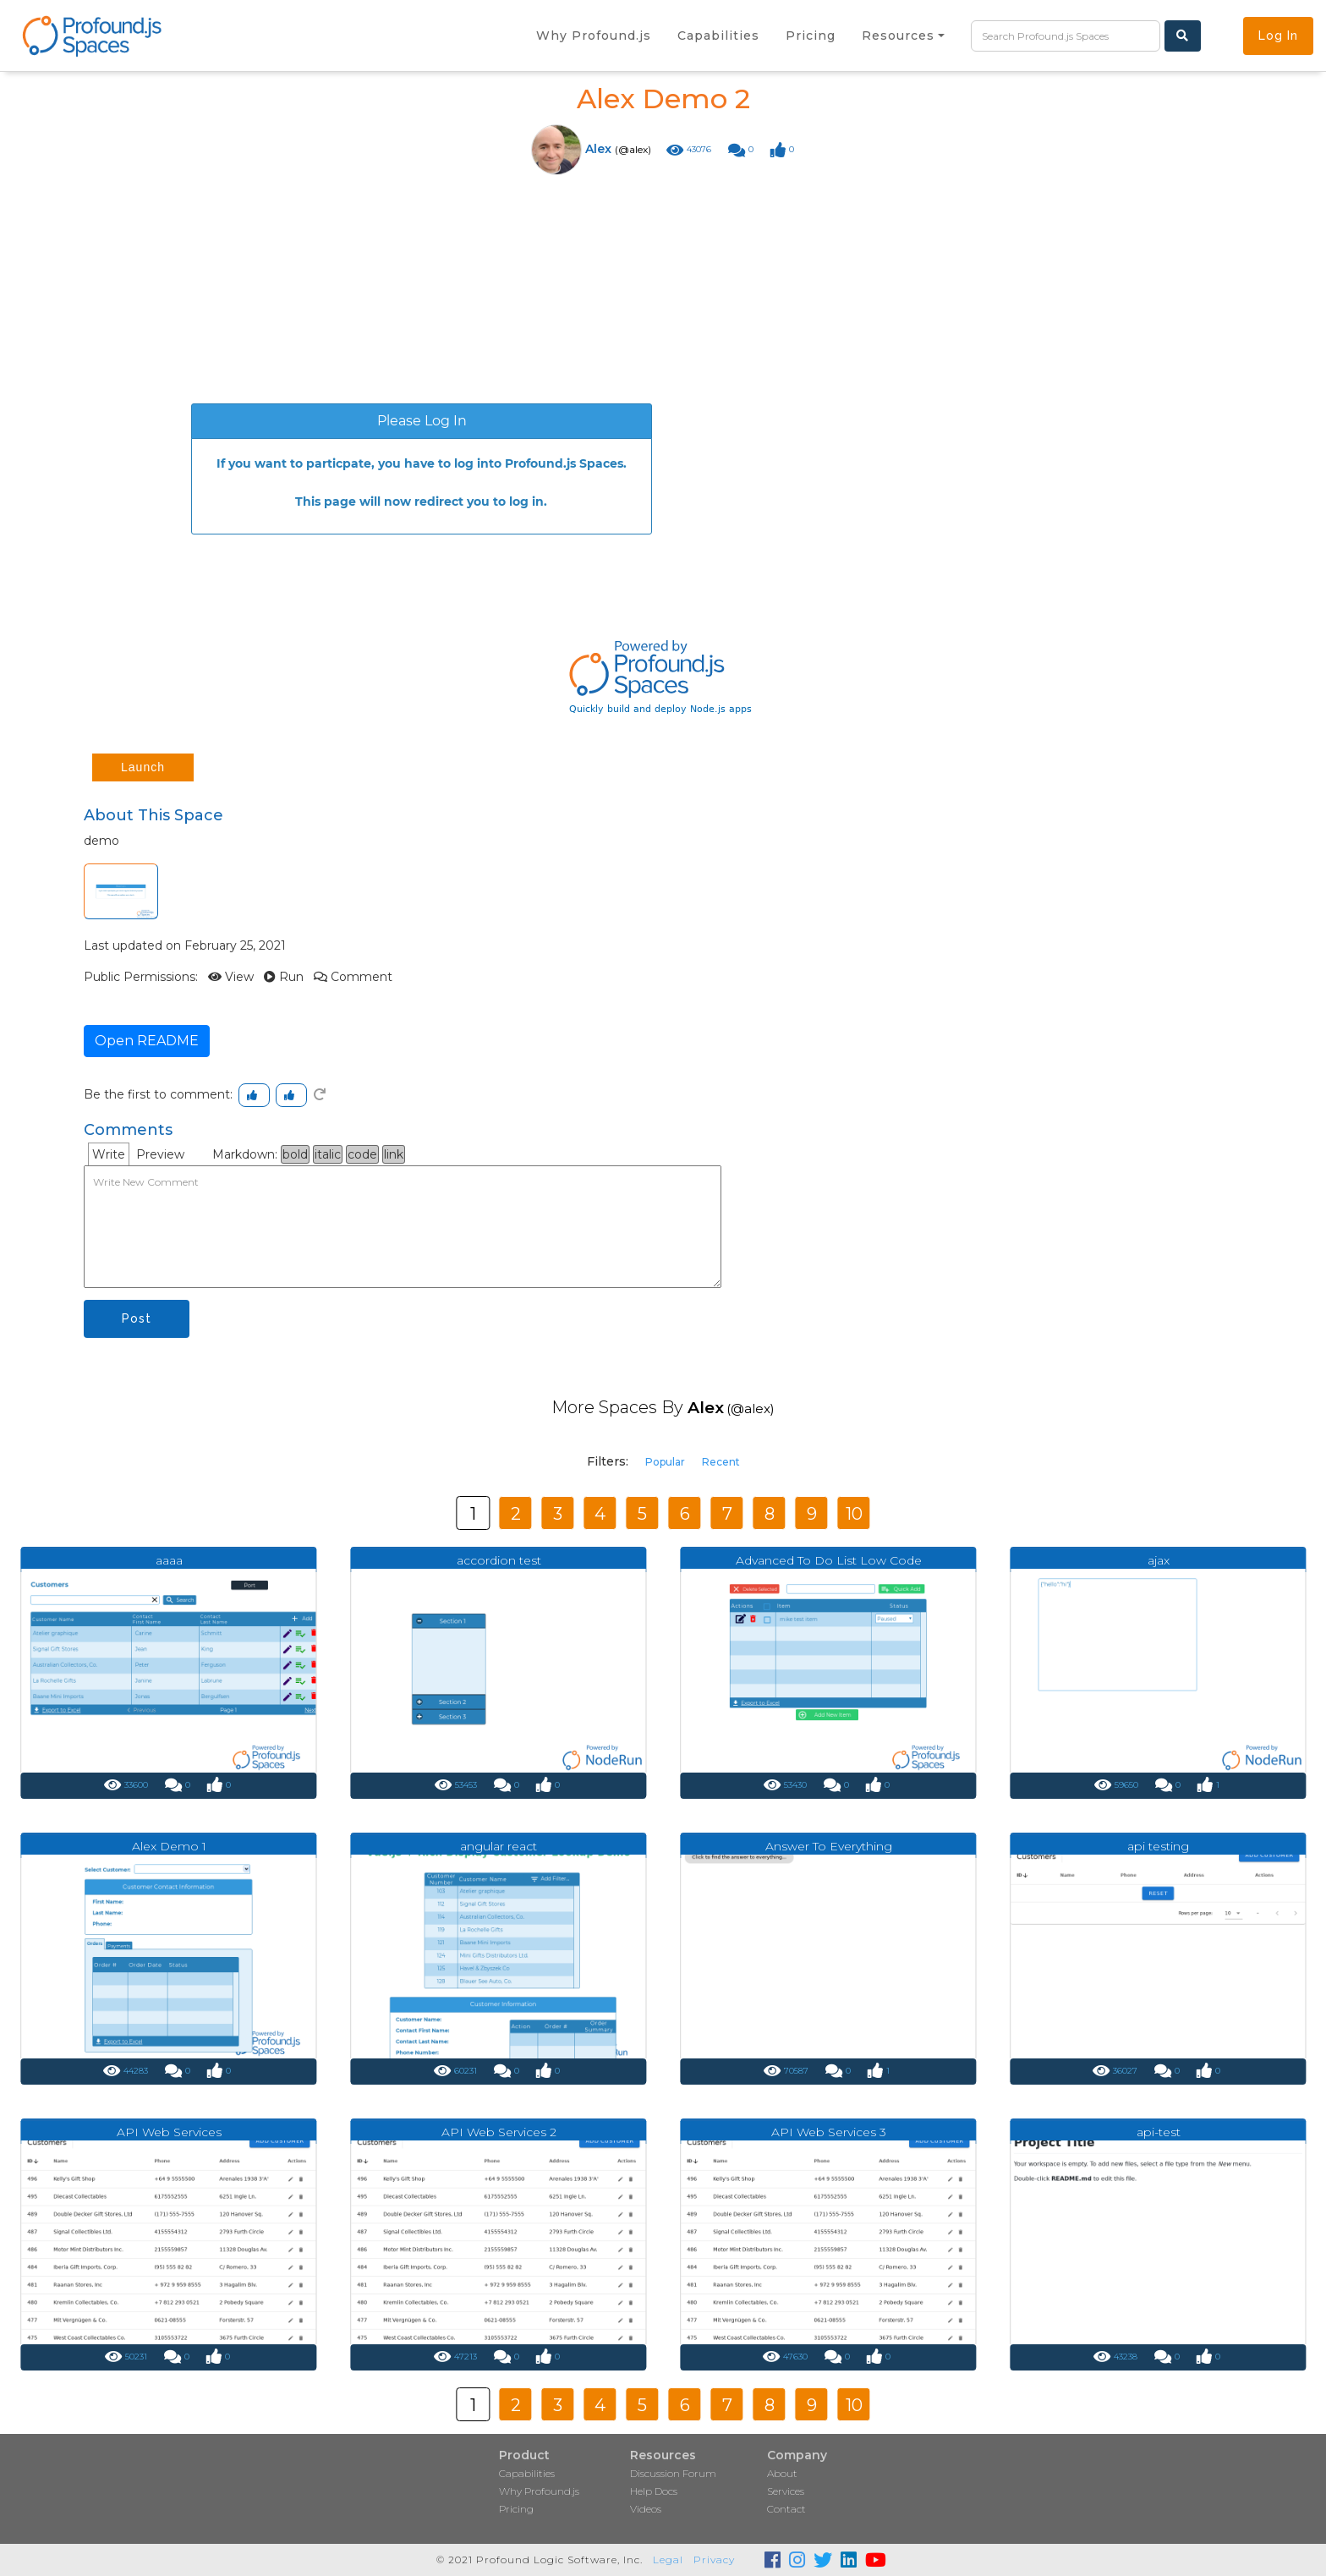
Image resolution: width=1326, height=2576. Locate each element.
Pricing (516, 2508)
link (393, 1154)
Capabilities (527, 2473)
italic (328, 1154)
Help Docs (653, 2491)
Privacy (714, 2559)
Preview (160, 1154)
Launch (143, 767)
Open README (147, 1041)
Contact (786, 2508)
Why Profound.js (539, 2491)
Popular (665, 1461)
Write (108, 1154)
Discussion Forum (673, 2473)
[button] (903, 35)
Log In (1278, 35)
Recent (721, 1461)
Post (136, 1318)
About (782, 2473)
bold (295, 1154)
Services (785, 2491)
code (362, 1154)
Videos (645, 2508)
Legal (668, 2559)
